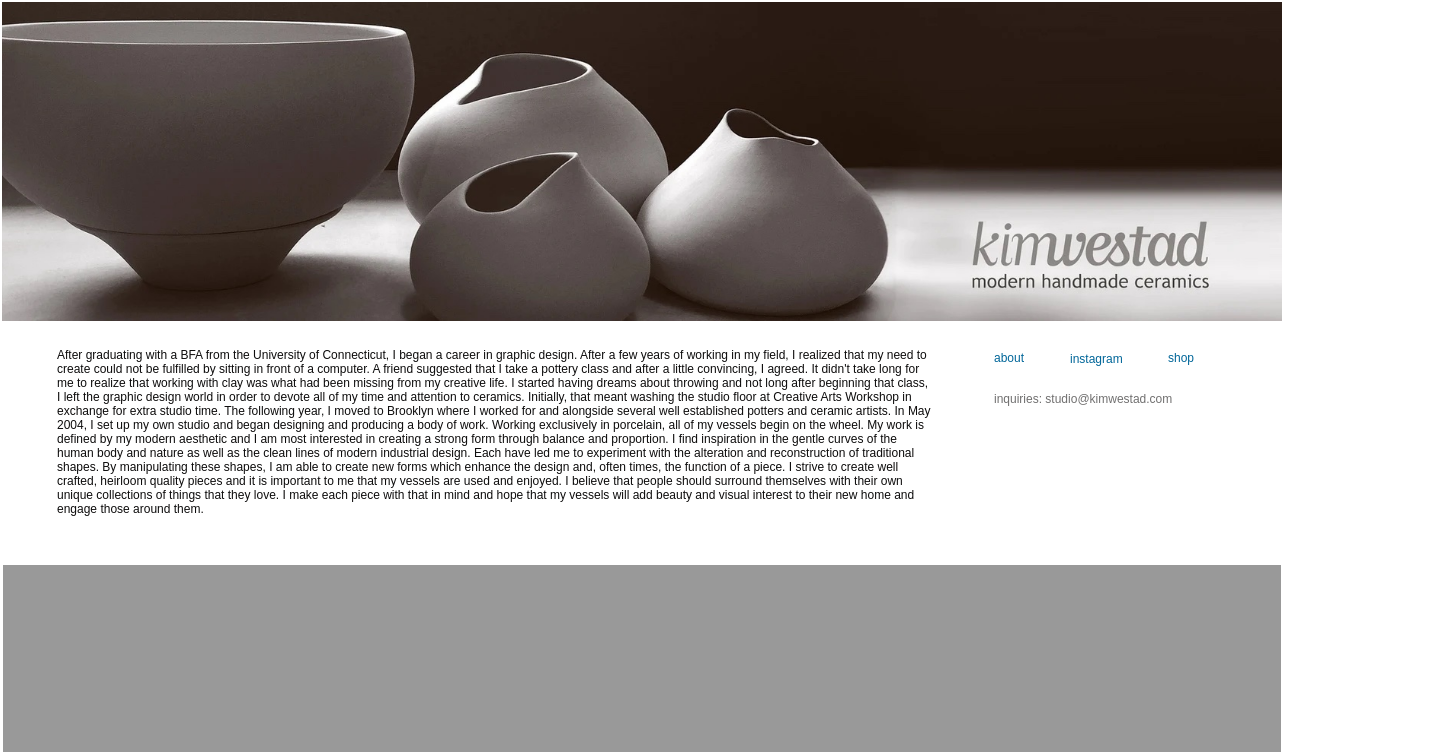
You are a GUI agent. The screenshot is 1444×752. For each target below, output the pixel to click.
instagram (1098, 359)
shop (1181, 358)
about (1009, 358)
